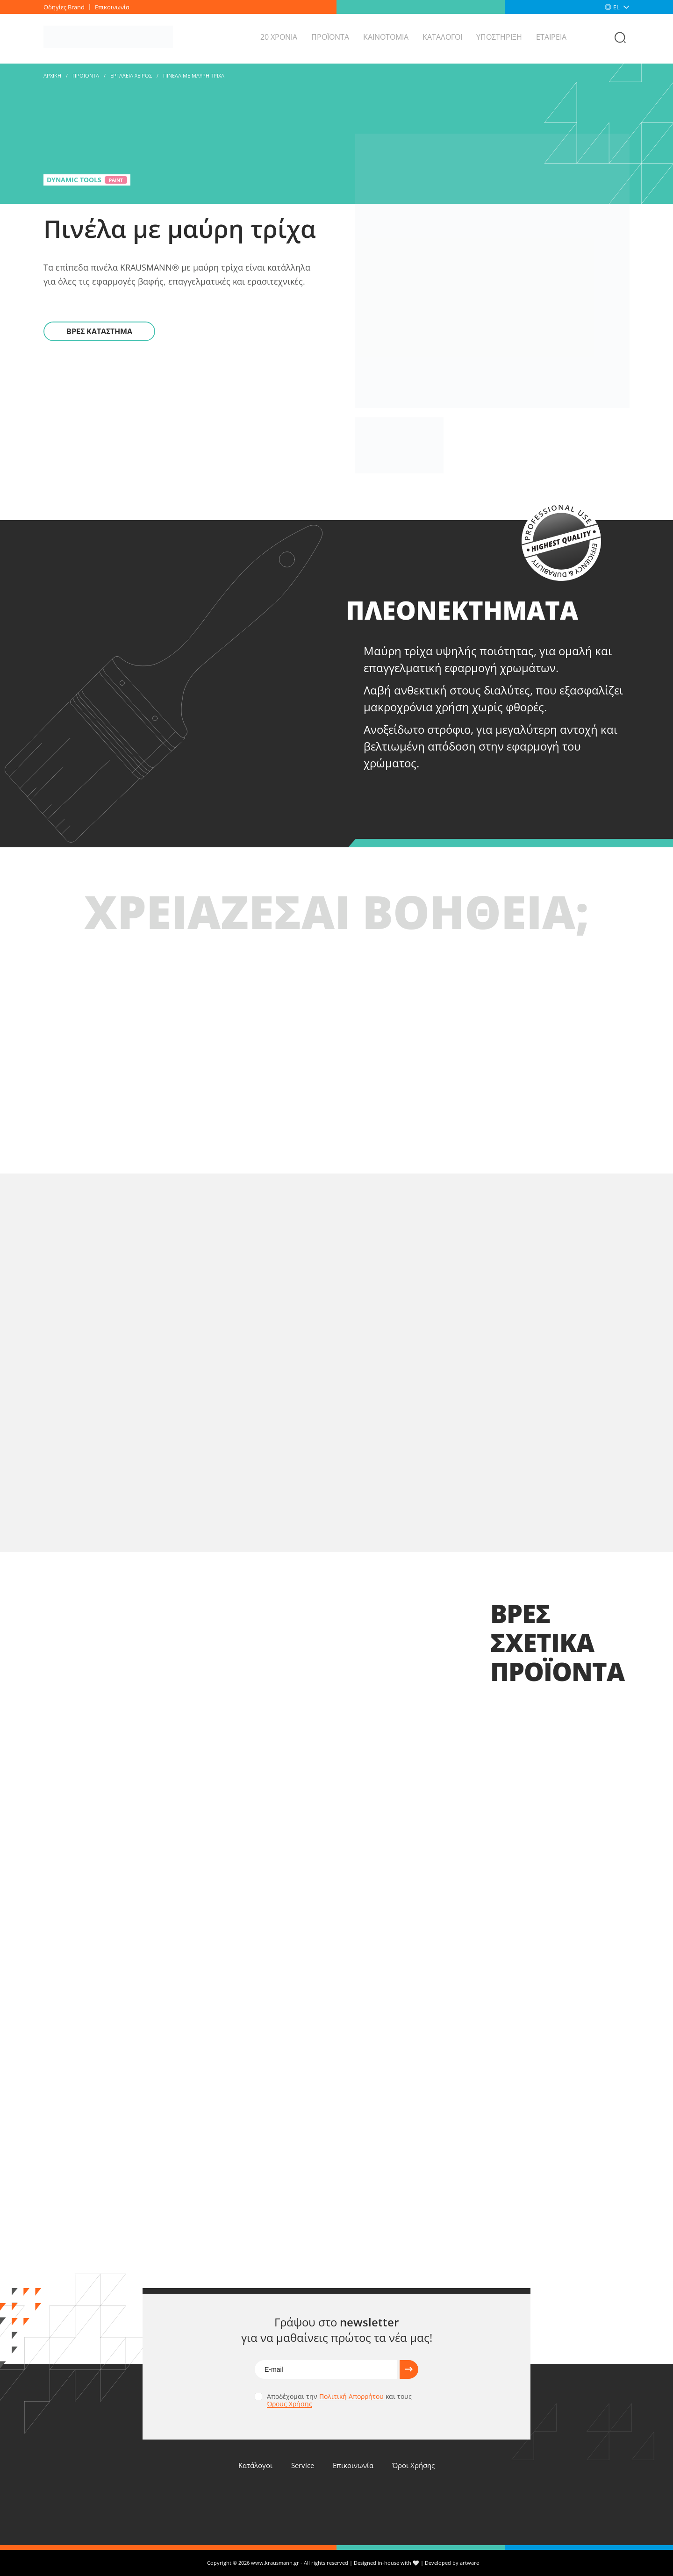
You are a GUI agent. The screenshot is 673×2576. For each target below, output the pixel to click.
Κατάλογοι (255, 2465)
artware (469, 2562)
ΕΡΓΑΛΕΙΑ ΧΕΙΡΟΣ (131, 75)
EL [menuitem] (616, 7)
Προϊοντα (85, 75)
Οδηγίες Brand (64, 7)
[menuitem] (621, 7)
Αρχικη (52, 75)
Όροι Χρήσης (413, 2465)
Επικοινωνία (112, 7)
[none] (621, 7)
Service (302, 2465)
